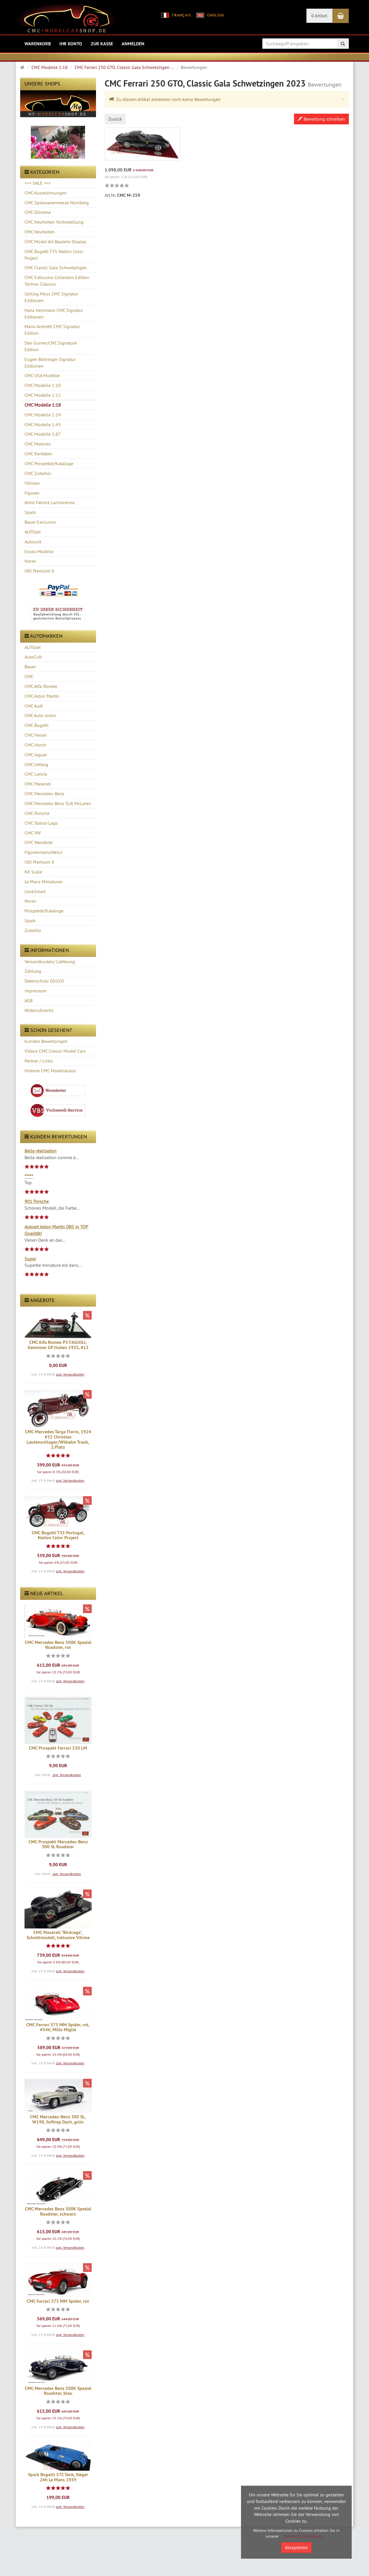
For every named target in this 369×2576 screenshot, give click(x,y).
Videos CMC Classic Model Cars (55, 1051)
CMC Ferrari (36, 735)
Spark (30, 920)
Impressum (35, 991)
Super (30, 1259)
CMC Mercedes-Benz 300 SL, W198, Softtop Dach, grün (58, 2119)
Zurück (115, 119)
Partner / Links (39, 1061)
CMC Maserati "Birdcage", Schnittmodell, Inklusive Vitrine (58, 1935)
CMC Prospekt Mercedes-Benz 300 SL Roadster (58, 1844)
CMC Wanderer (39, 842)
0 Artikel (319, 15)
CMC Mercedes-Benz (44, 793)
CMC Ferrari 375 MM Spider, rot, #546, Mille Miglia (58, 2027)
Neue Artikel (44, 1593)
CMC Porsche (37, 813)
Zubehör (33, 930)
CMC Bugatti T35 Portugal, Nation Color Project (58, 1535)
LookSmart (35, 891)
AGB (29, 1000)
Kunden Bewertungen (46, 1041)
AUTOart (33, 647)
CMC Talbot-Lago (41, 823)
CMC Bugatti (36, 725)
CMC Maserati (38, 784)
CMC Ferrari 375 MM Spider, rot (58, 2301)
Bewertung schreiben (321, 119)
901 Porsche (37, 1201)
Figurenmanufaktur (43, 852)
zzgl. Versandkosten (70, 1374)
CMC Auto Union (40, 715)
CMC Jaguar (36, 754)
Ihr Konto (70, 44)
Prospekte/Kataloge (44, 911)
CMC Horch (35, 745)
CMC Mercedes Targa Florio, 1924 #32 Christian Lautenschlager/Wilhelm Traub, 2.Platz (58, 1439)
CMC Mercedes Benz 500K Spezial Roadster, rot (58, 1645)
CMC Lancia (36, 774)
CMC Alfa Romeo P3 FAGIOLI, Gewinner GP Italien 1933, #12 (58, 1344)
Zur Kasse (102, 44)
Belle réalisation (41, 1151)
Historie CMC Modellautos (50, 1070)
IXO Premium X (39, 862)
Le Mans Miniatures (44, 881)
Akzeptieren (296, 2547)
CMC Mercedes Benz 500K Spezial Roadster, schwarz (58, 2211)
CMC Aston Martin (42, 696)
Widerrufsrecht (39, 1010)
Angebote (40, 1300)
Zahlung (33, 971)
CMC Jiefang (36, 764)
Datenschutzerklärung (303, 2536)
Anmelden (133, 44)
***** (29, 1176)
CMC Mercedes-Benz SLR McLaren (58, 803)
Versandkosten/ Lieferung (50, 961)
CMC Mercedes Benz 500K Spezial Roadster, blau (58, 2391)
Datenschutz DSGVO (44, 981)
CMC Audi (34, 706)
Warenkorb (38, 44)
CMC (29, 676)
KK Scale (33, 872)
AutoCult (33, 657)
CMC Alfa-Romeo (41, 686)
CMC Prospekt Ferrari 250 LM (58, 1748)
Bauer (30, 666)
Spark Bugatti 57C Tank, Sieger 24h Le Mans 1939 (58, 2477)
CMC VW (33, 833)
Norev (30, 901)
